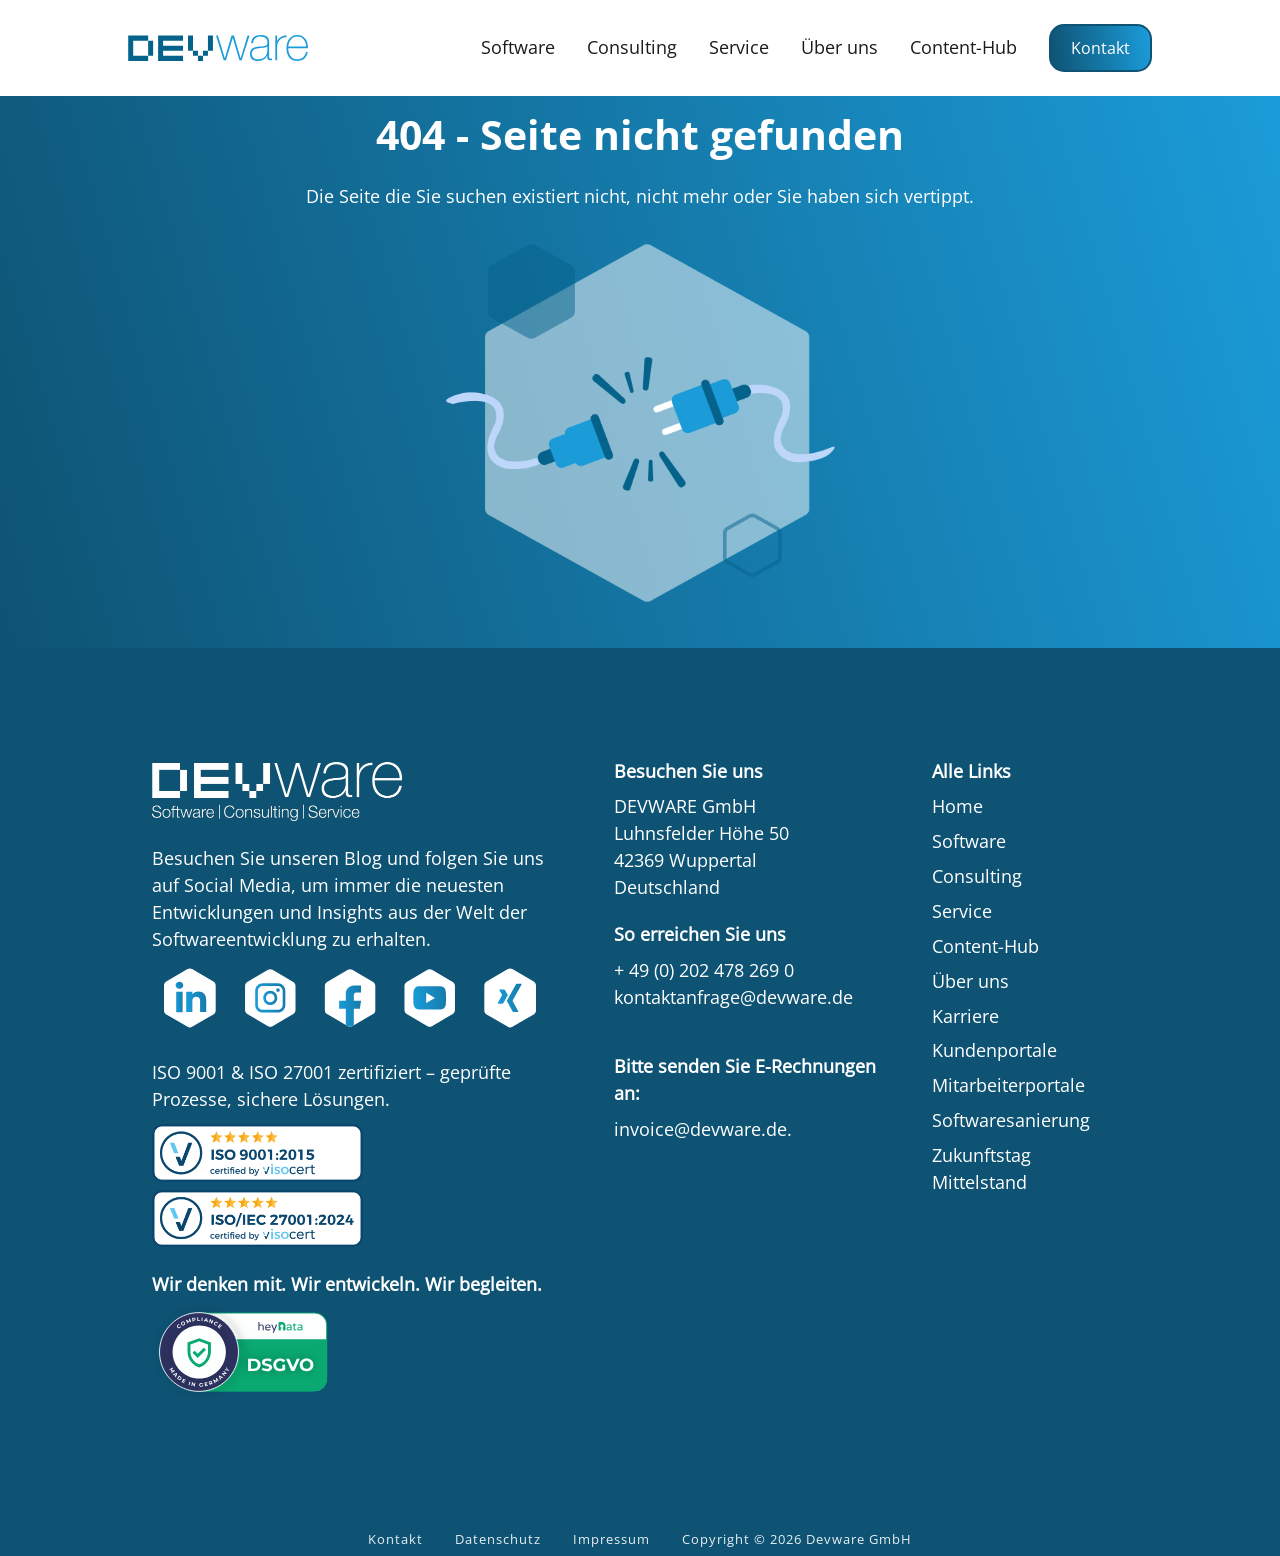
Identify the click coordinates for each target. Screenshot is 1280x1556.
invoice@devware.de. (703, 1129)
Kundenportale (994, 1050)
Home (957, 806)
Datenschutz (498, 1539)
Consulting (632, 47)
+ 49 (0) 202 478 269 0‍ (704, 970)
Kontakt (1100, 48)
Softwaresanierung (1011, 1120)
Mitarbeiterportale (1008, 1085)
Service (739, 47)
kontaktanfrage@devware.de (733, 997)
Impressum (611, 1539)
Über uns (839, 47)
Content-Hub (963, 47)
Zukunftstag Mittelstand (981, 1168)
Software (518, 47)
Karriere (965, 1016)
